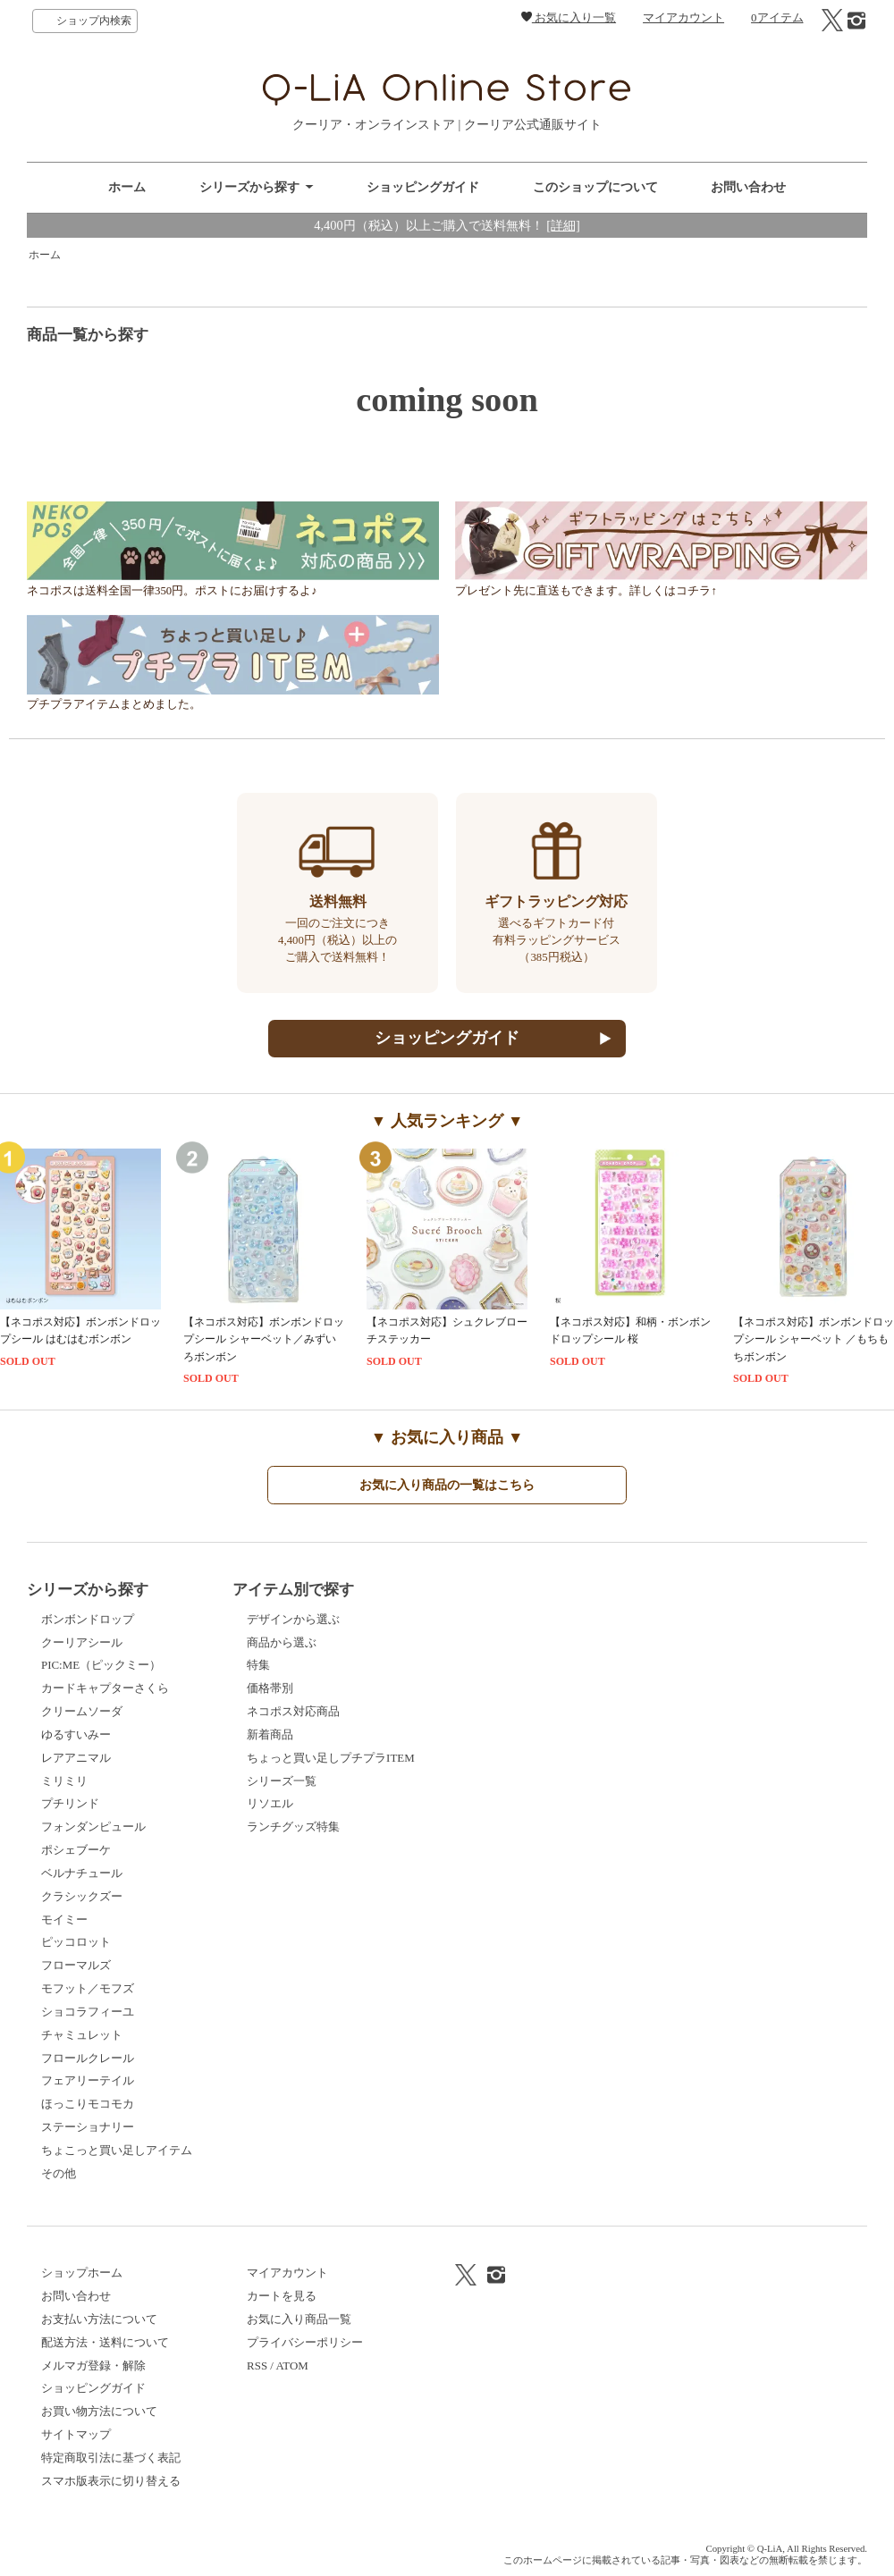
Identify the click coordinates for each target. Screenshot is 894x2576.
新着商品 (270, 1734)
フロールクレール (87, 2058)
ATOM (291, 2365)
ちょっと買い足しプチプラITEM (331, 1757)
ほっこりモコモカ (87, 2103)
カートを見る (281, 2295)
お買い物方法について (99, 2411)
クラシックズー (81, 1896)
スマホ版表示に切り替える (111, 2481)
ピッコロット (76, 1942)
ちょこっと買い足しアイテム (116, 2150)
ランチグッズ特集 (293, 1826)
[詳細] (563, 225)
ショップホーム (81, 2272)
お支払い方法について (99, 2319)
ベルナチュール (81, 1873)
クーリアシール (81, 1642)
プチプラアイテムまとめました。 (233, 699)
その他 (58, 2173)
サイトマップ (76, 2434)
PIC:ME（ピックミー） (101, 1664)
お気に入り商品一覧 (299, 2319)
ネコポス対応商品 (293, 1711)
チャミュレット (81, 2034)
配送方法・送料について (105, 2342)
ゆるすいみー (76, 1734)
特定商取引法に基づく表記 (111, 2457)
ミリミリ (64, 1781)
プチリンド (70, 1803)
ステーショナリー (87, 2127)
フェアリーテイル (87, 2080)
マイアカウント (683, 17)
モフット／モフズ (87, 1988)
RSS (257, 2365)
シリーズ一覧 (281, 1781)
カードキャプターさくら (105, 1688)
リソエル (270, 1803)
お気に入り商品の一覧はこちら (447, 1484)
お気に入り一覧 (568, 17)
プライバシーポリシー (305, 2342)
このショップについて (595, 187)
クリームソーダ (81, 1711)
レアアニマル (76, 1757)
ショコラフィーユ (87, 2011)
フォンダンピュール (93, 1826)
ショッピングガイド (423, 187)
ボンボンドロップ (87, 1619)
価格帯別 (270, 1688)
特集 (258, 1664)
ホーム (127, 187)
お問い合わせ (748, 187)
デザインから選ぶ (293, 1619)
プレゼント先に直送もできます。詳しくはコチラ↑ (661, 586)
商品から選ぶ (281, 1642)
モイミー (64, 1919)
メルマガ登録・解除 (93, 2365)
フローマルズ (76, 1965)
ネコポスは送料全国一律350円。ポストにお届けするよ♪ (233, 586)
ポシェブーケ (76, 1849)
